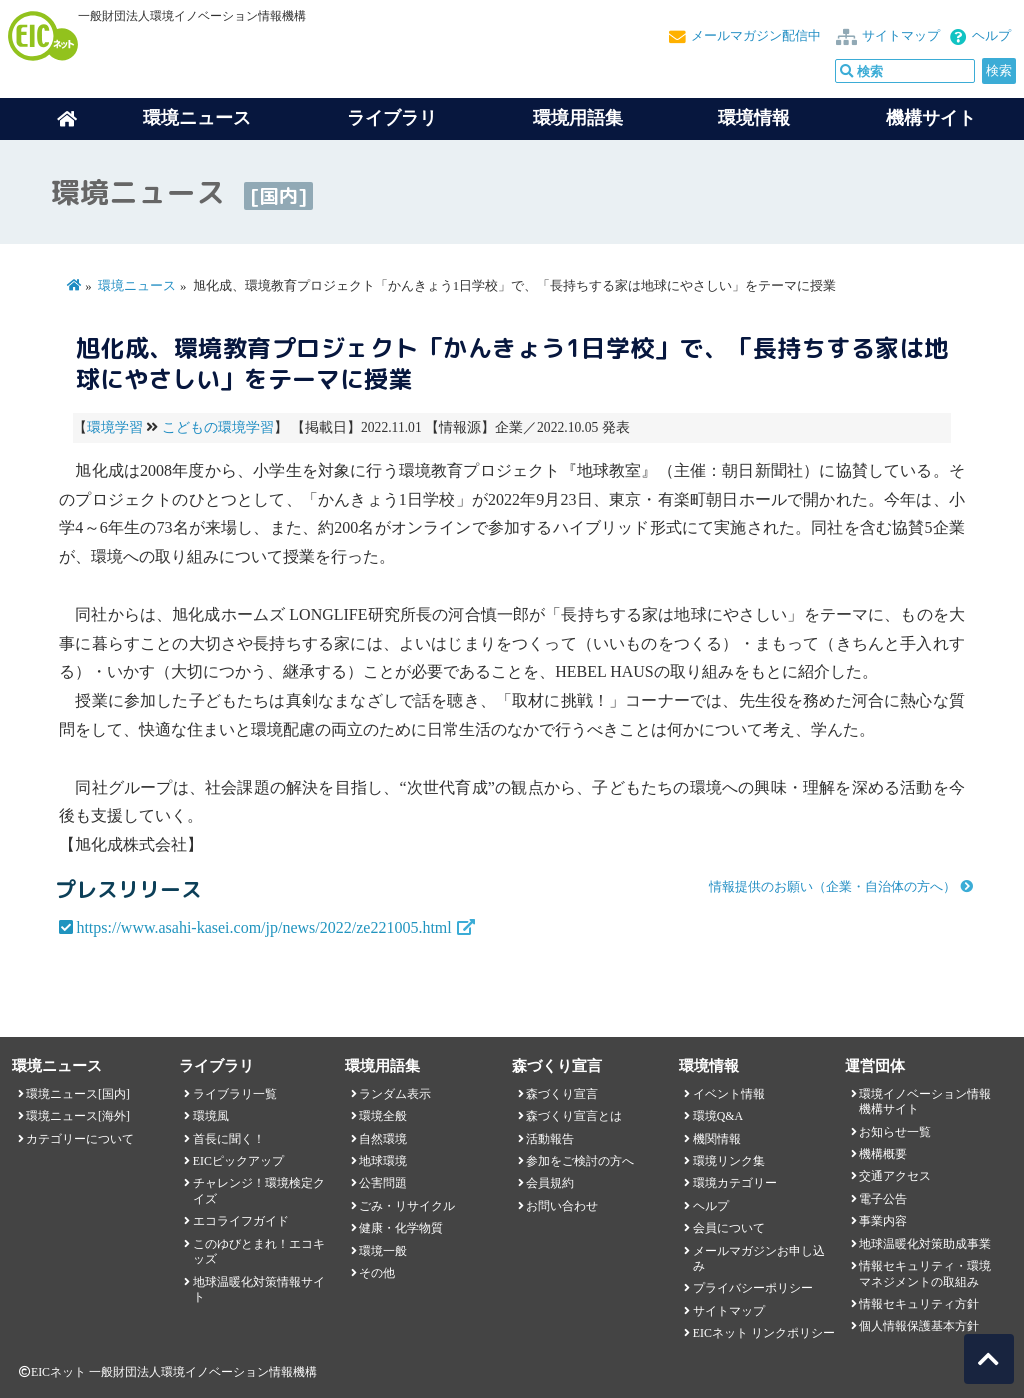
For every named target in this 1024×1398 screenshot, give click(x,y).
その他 (377, 1273)
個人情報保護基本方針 (919, 1326)
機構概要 (883, 1154)
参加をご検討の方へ (580, 1161)
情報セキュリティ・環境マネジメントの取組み (925, 1273)
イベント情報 (729, 1094)
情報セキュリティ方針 (919, 1304)
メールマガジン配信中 (756, 36)
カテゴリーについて (80, 1139)
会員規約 (550, 1183)
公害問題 (383, 1183)
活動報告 (550, 1139)
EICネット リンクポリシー (764, 1333)
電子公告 (883, 1199)
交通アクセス (895, 1176)
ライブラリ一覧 (235, 1094)
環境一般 (383, 1251)
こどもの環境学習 (218, 427)
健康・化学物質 (401, 1228)
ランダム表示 (395, 1094)
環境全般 (383, 1116)
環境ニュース (137, 286)
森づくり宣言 (562, 1094)
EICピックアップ (238, 1161)
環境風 (211, 1116)
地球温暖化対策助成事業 (925, 1244)
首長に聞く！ (229, 1139)
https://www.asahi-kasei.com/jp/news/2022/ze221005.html (263, 927)
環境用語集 (578, 118)
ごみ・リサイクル (407, 1206)
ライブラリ (392, 118)
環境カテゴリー (735, 1183)
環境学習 (115, 427)
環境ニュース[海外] (78, 1116)
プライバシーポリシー (753, 1288)
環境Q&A (718, 1116)
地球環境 (383, 1161)
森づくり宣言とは (574, 1116)
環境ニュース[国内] (78, 1094)
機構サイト (931, 118)
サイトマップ (901, 36)
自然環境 (383, 1139)
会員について (729, 1228)
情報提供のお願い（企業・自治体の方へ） (832, 887)
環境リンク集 (729, 1161)
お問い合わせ (562, 1206)
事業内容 (883, 1221)
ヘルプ (991, 36)
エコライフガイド (241, 1221)
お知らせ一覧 (895, 1132)
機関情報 (717, 1139)
